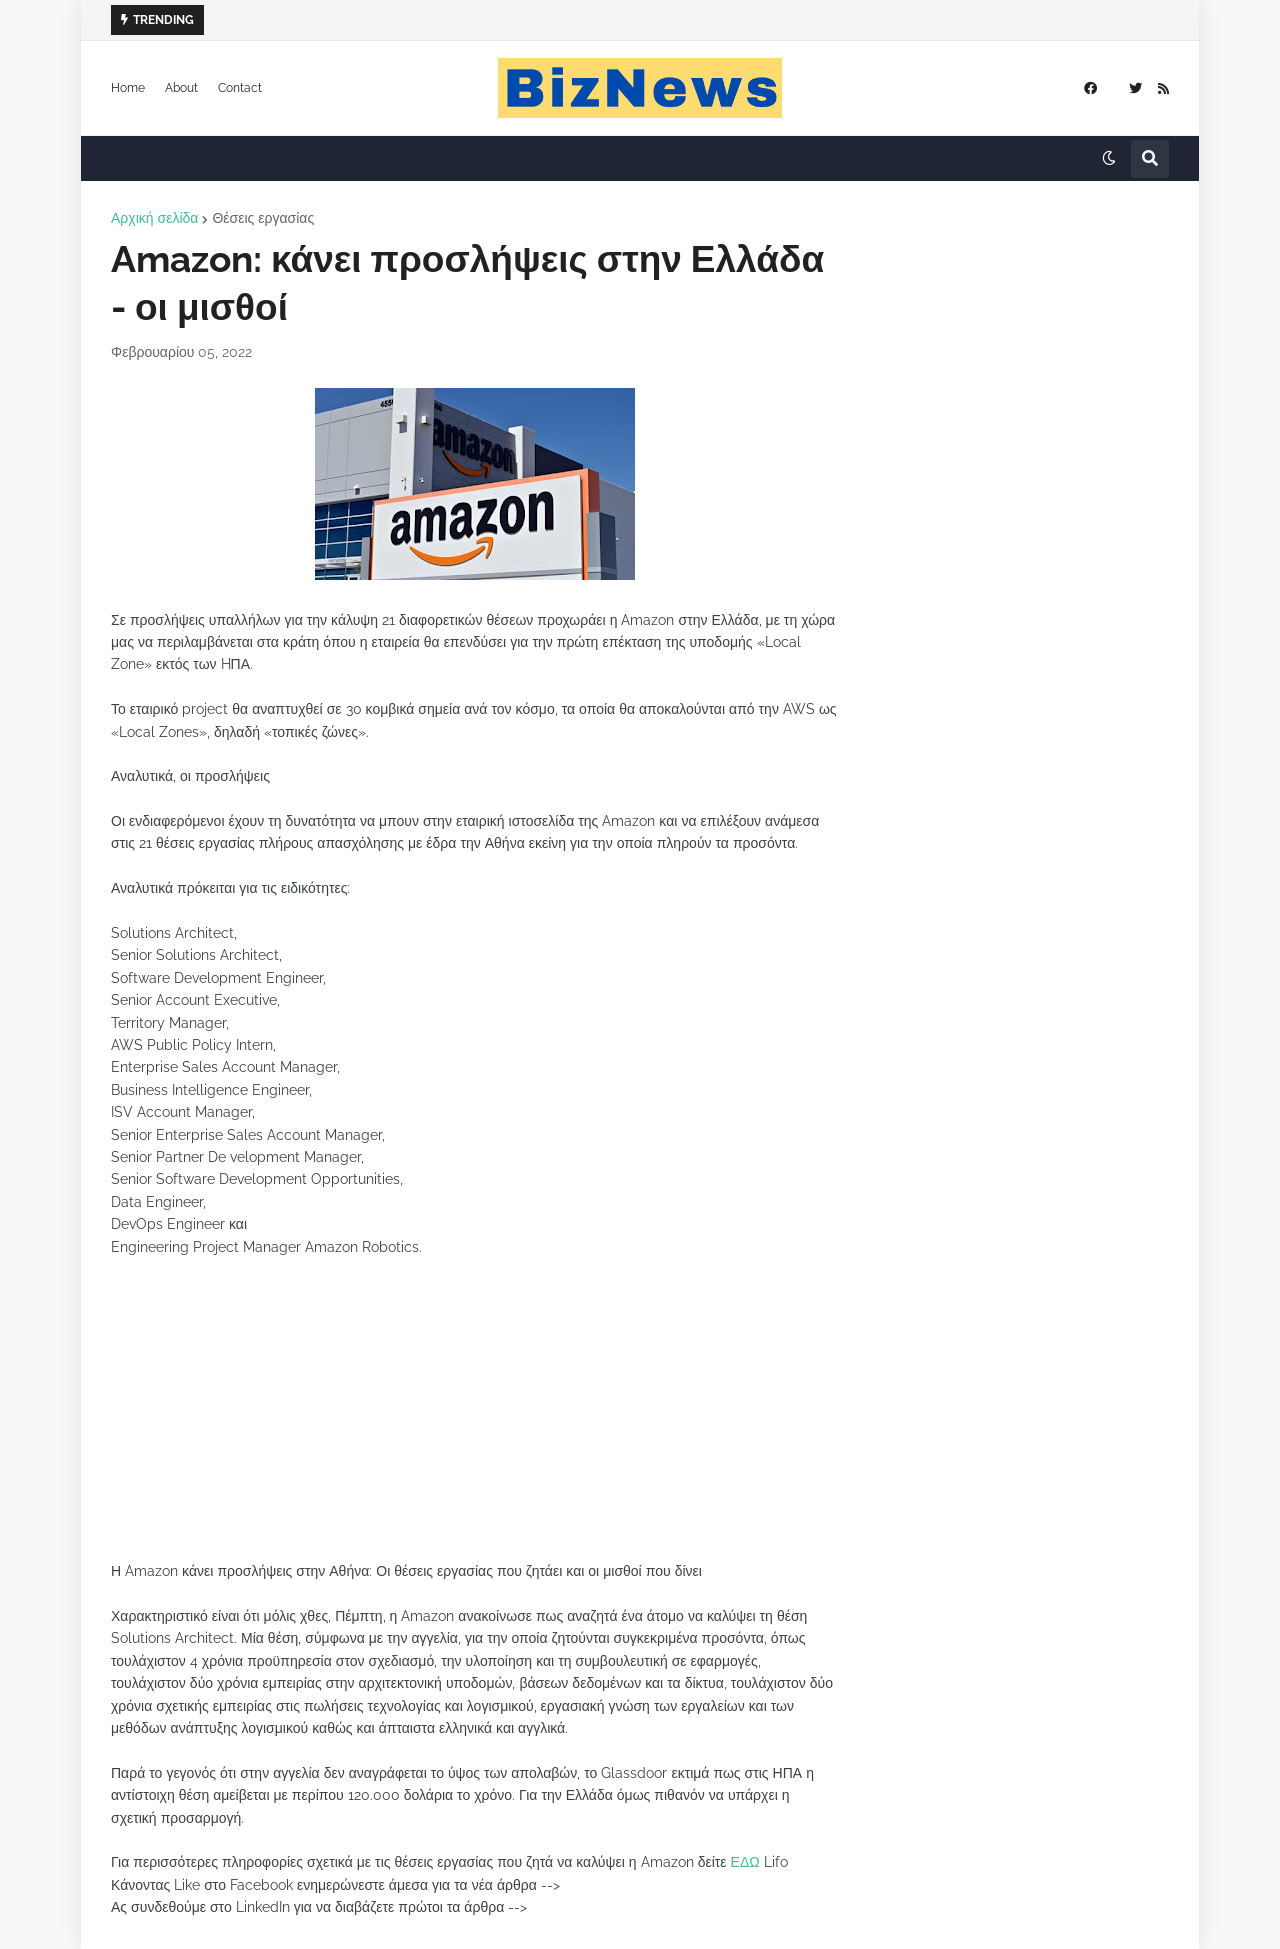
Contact (240, 88)
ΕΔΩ (745, 1862)
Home (128, 88)
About (181, 88)
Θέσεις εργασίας (263, 218)
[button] (1109, 159)
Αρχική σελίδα (154, 218)
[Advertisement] (475, 1420)
